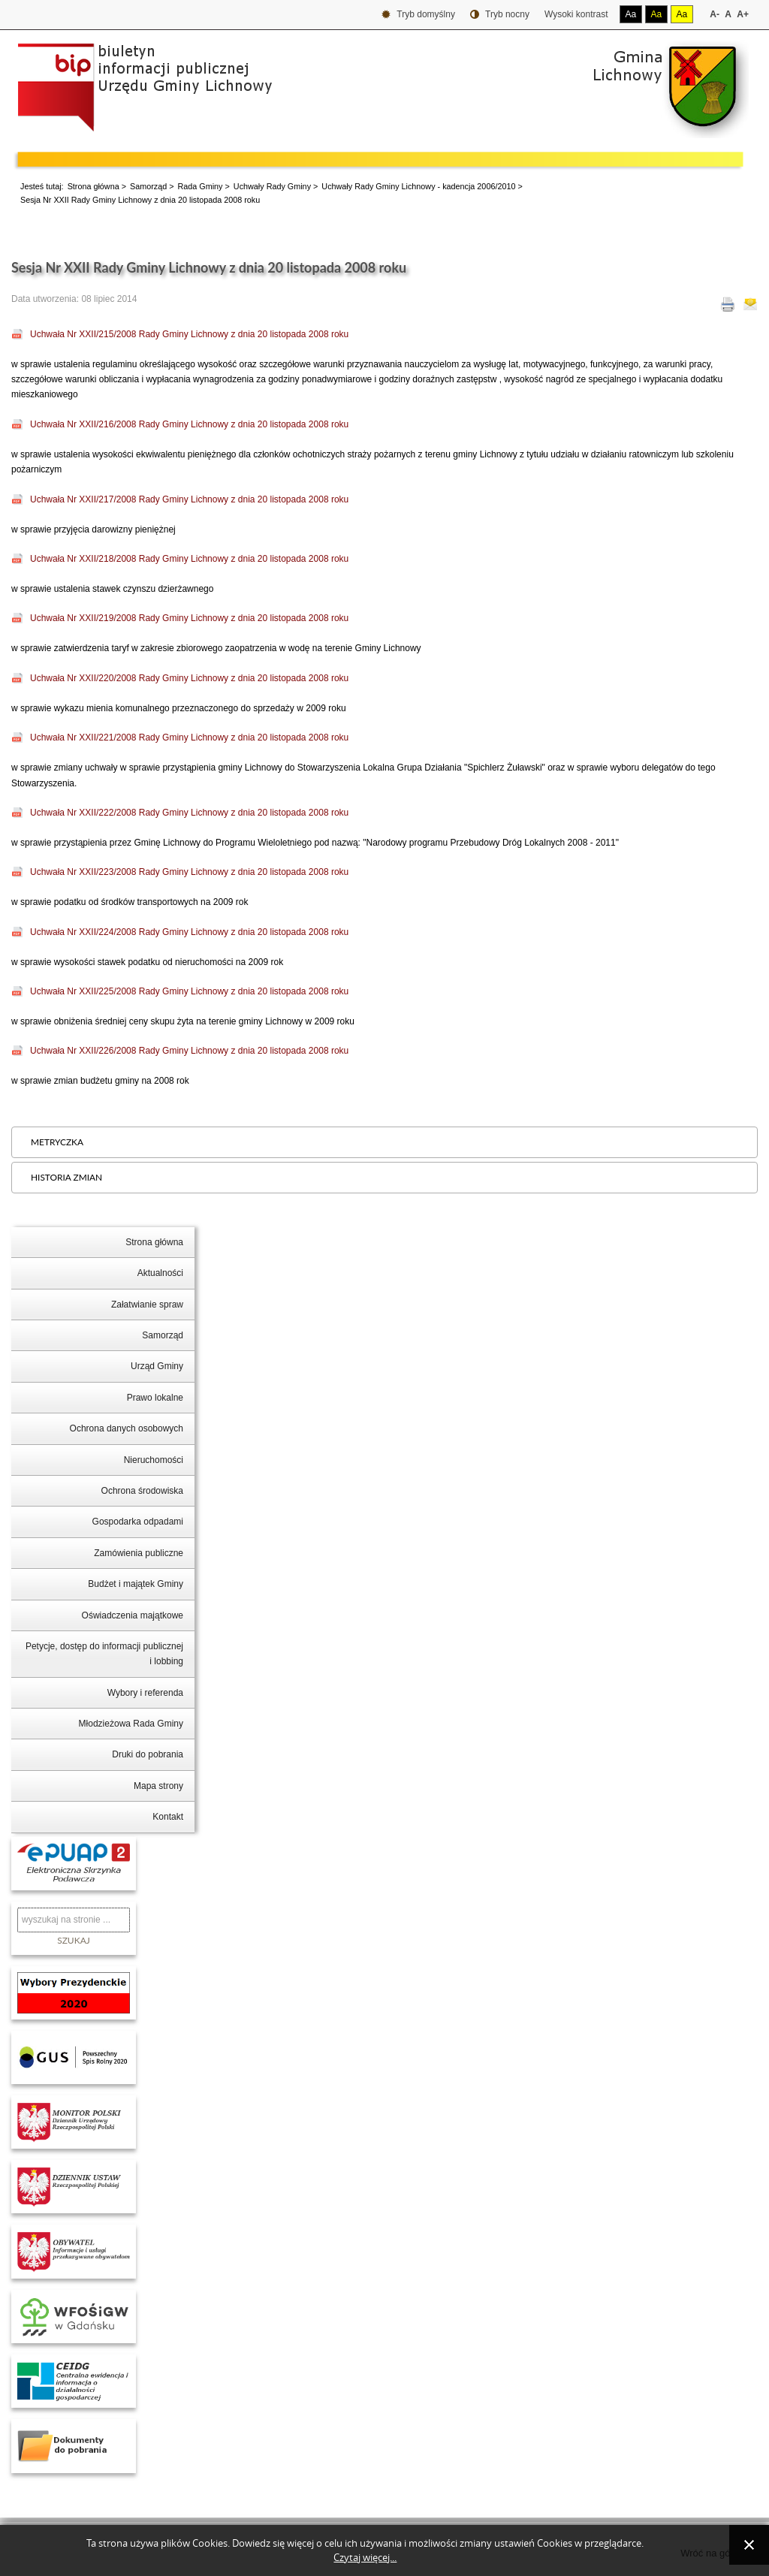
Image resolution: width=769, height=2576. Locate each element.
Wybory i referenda (145, 1693)
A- (714, 14)
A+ (743, 14)
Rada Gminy (200, 186)
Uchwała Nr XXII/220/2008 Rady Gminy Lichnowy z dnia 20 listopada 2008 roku (189, 678)
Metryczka (57, 1142)
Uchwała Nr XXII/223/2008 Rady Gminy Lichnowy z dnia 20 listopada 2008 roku (189, 872)
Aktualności (160, 1273)
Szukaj (73, 1940)
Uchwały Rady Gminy (272, 186)
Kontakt (167, 1816)
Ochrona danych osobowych (126, 1428)
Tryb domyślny (418, 14)
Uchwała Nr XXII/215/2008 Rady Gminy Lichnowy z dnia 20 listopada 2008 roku (189, 334)
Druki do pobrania (147, 1754)
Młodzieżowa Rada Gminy (131, 1723)
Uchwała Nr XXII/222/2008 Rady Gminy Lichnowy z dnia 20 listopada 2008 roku (189, 812)
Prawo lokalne (155, 1397)
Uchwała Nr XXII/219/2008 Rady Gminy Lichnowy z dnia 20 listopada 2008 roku (189, 618)
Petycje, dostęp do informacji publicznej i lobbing (104, 1654)
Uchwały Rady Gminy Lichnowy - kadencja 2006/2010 (418, 186)
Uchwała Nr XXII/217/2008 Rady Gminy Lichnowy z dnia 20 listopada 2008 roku (189, 499)
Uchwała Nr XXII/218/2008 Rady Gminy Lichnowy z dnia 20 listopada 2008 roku (189, 559)
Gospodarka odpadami (137, 1521)
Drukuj (727, 304)
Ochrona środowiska (142, 1491)
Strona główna (93, 186)
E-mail (750, 304)
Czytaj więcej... (365, 2557)
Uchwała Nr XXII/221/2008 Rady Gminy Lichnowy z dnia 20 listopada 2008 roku (189, 737)
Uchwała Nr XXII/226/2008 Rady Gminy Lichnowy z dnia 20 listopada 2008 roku (189, 1050)
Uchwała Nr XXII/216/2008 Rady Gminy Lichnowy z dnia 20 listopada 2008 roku (189, 424)
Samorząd (148, 186)
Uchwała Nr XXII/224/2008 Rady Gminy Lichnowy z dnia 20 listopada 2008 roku (189, 932)
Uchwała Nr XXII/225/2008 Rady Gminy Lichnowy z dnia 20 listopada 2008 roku (189, 991)
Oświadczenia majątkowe (132, 1615)
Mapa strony (158, 1786)
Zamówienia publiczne (138, 1553)
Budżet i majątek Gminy (135, 1584)
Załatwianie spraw (147, 1304)
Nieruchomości (153, 1460)
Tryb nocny (499, 14)
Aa (631, 14)
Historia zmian (66, 1177)
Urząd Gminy (157, 1366)
